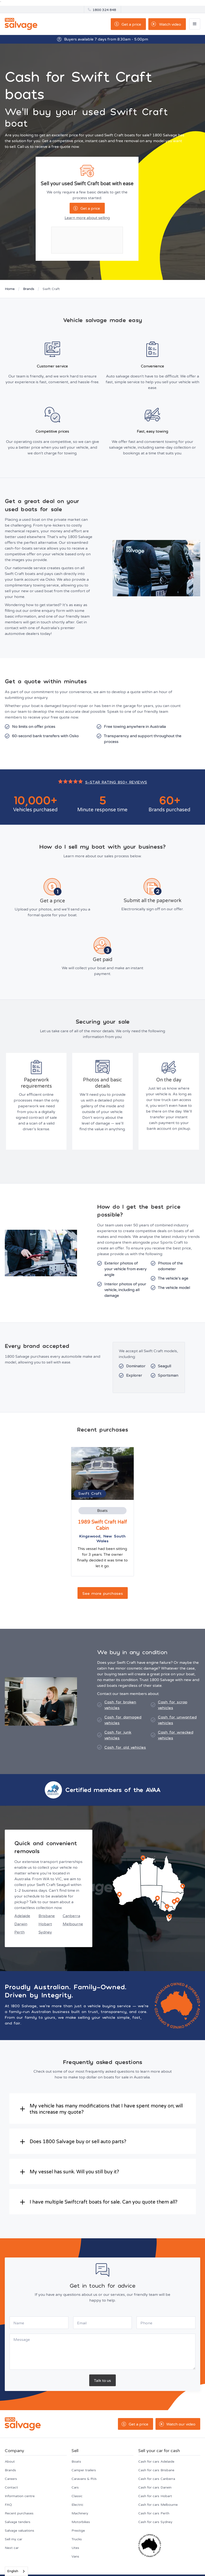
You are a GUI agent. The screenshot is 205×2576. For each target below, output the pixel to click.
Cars (75, 2467)
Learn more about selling (87, 217)
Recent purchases (19, 2493)
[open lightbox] (167, 24)
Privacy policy (148, 2560)
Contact (11, 2467)
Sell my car (13, 2519)
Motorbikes (81, 2501)
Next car (12, 2527)
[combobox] (16, 2571)
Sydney (45, 1911)
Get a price (131, 24)
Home (10, 268)
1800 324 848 (104, 10)
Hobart (45, 1903)
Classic (77, 2475)
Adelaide (22, 1895)
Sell (75, 2430)
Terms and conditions (116, 2560)
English (12, 2571)
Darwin (20, 1903)
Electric (77, 2484)
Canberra (71, 1895)
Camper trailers (84, 2450)
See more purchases (102, 1572)
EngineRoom (116, 2571)
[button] (194, 23)
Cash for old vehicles (125, 1726)
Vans (75, 2536)
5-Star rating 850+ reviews (116, 761)
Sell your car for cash (159, 2430)
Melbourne (73, 1903)
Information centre (20, 2475)
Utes (75, 2527)
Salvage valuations (19, 2510)
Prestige (78, 2510)
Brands (28, 268)
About (10, 2441)
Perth (19, 1911)
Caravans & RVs (84, 2458)
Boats (76, 2441)
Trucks (77, 2519)
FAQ (8, 2484)
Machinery (80, 2493)
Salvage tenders (17, 2501)
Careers (11, 2458)
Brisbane (47, 1895)
